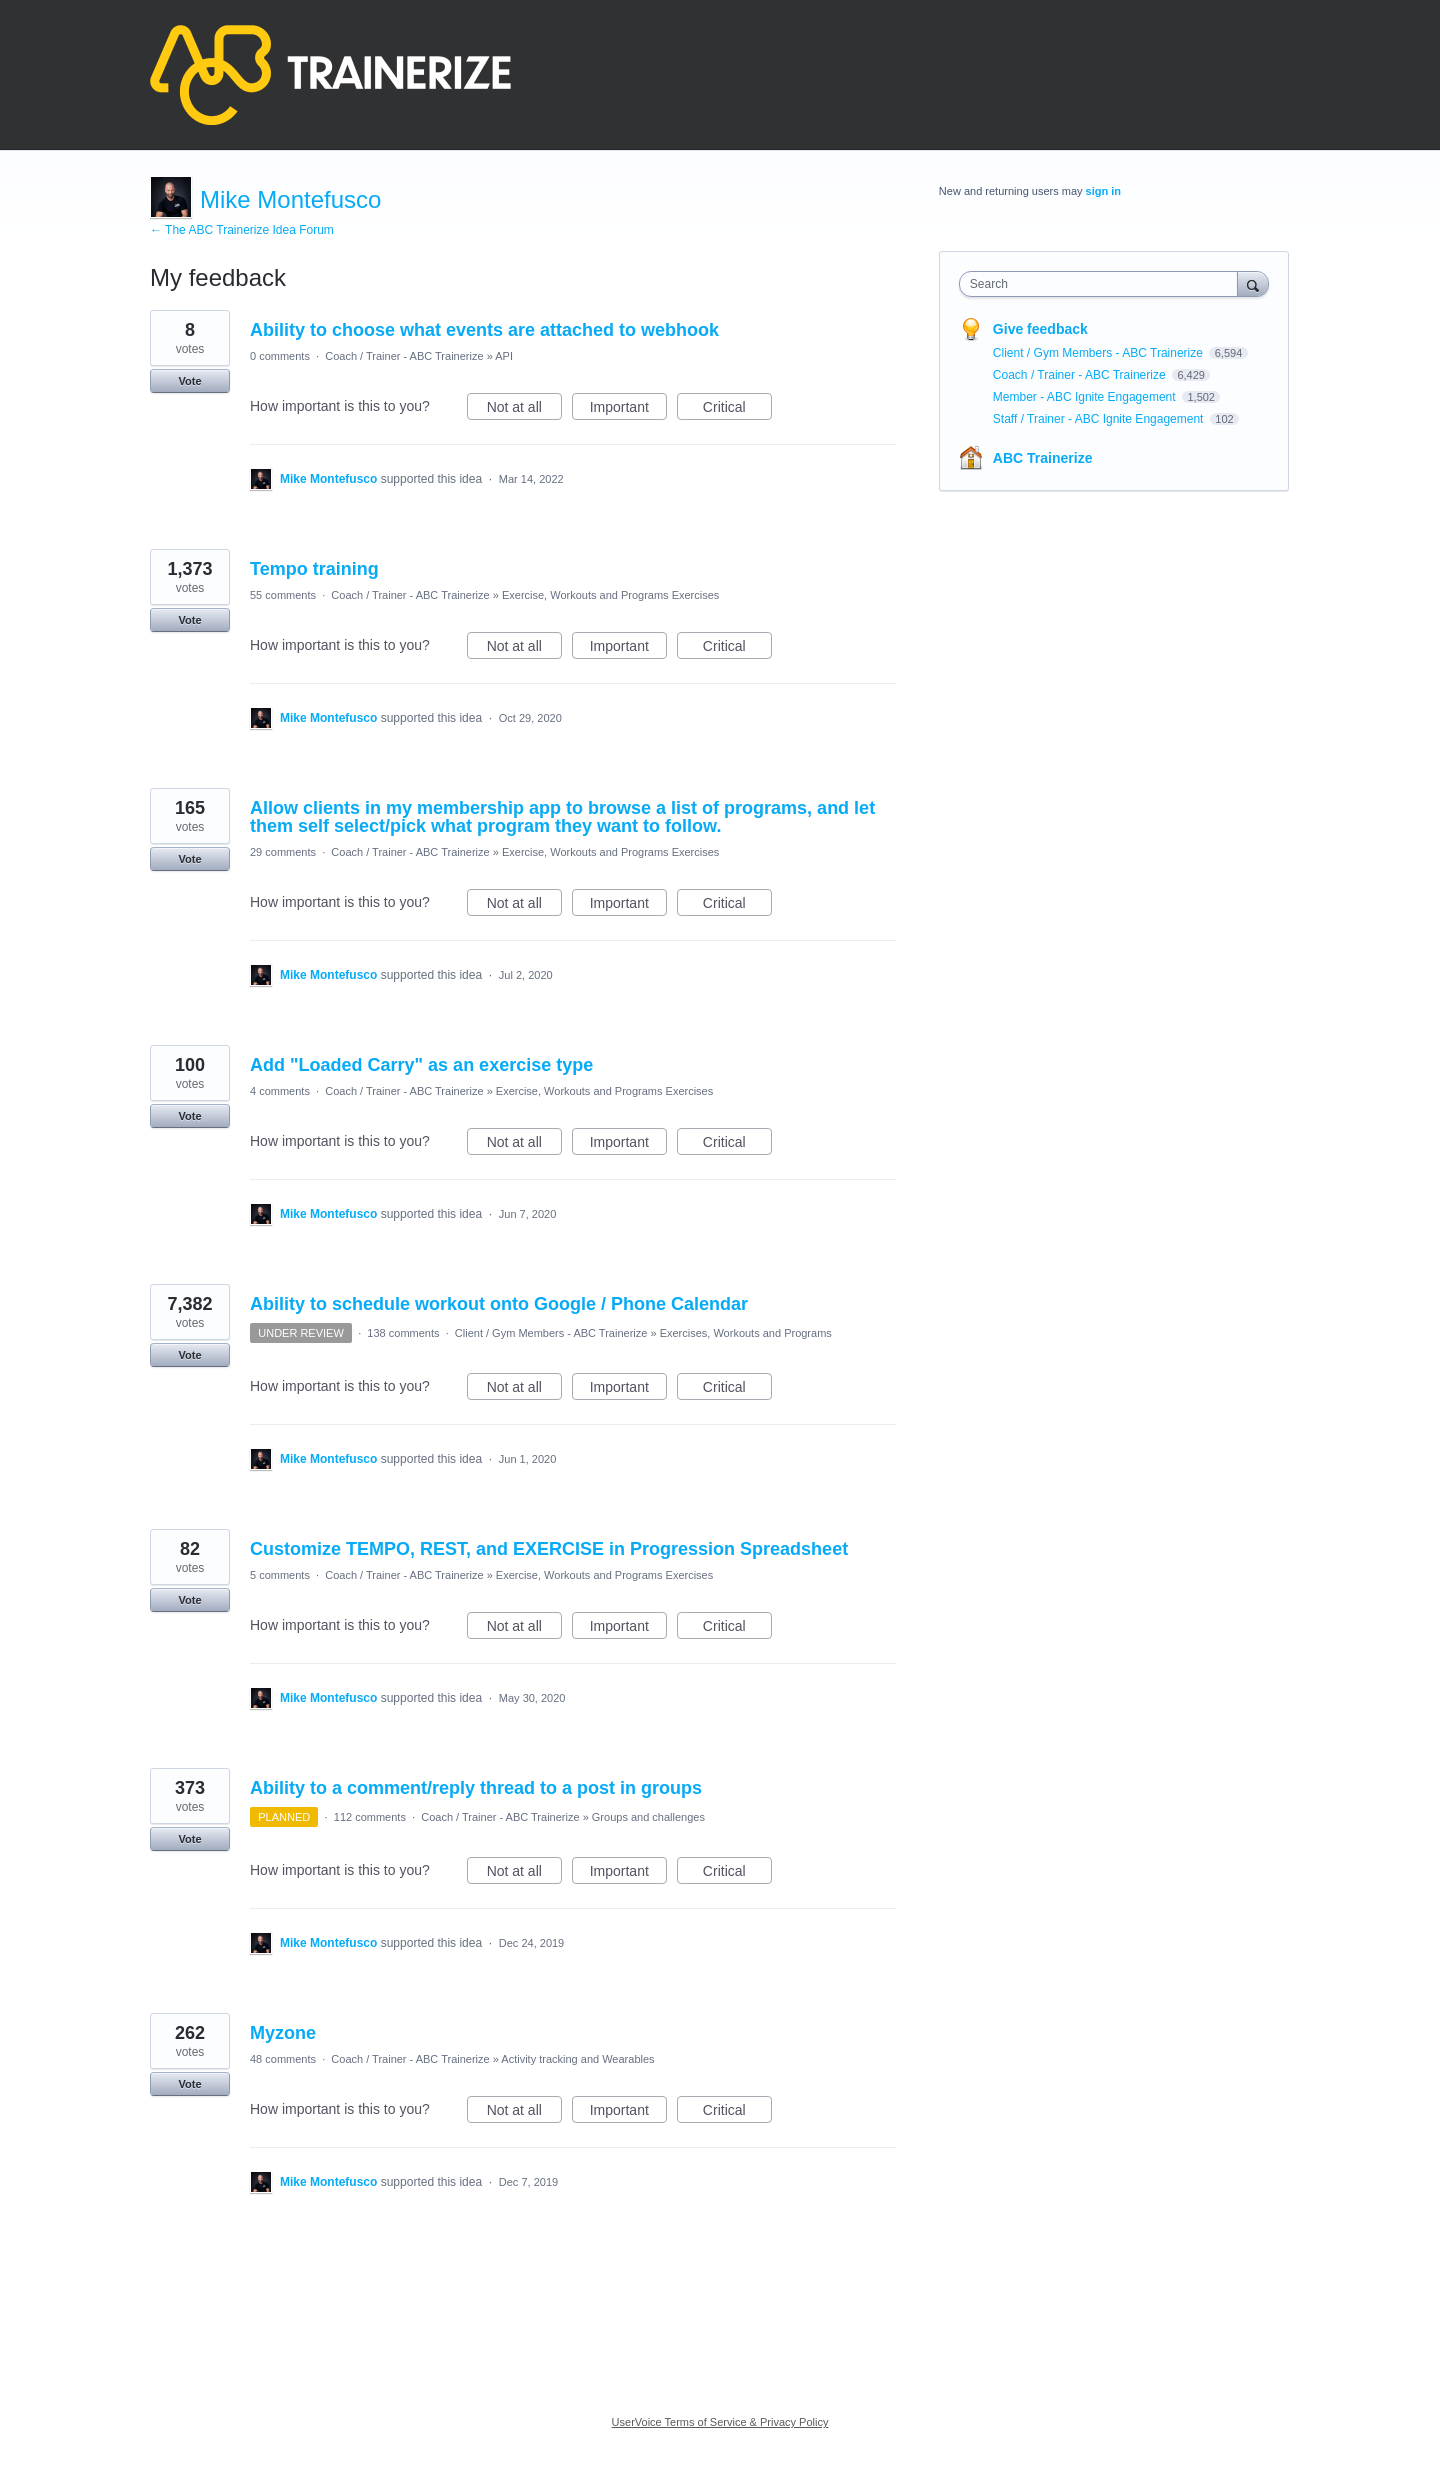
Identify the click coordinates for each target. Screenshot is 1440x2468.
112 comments (370, 1817)
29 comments (283, 852)
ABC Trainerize (1043, 458)
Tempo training (314, 569)
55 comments (283, 595)
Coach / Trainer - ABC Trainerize (404, 356)
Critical (737, 410)
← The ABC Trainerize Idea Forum (242, 230)
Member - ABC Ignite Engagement (1086, 397)
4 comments (280, 1091)
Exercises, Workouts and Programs (746, 1333)
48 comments (283, 2059)
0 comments (280, 356)
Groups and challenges (648, 1817)
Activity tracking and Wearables (577, 2059)
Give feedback (1040, 329)
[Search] (1253, 283)
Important (628, 410)
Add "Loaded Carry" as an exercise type (421, 1065)
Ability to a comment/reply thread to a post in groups (476, 1788)
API (504, 356)
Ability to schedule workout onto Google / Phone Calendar (499, 1304)
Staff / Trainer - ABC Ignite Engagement (1100, 419)
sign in (1103, 191)
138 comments (403, 1333)
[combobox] (1103, 284)
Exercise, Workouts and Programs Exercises (610, 595)
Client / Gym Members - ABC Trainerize (551, 1333)
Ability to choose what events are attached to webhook (484, 330)
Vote (189, 381)
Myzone (283, 2033)
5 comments (280, 1575)
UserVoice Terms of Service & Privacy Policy (720, 2422)
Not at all (524, 410)
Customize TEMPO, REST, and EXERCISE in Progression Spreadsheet (549, 1549)
